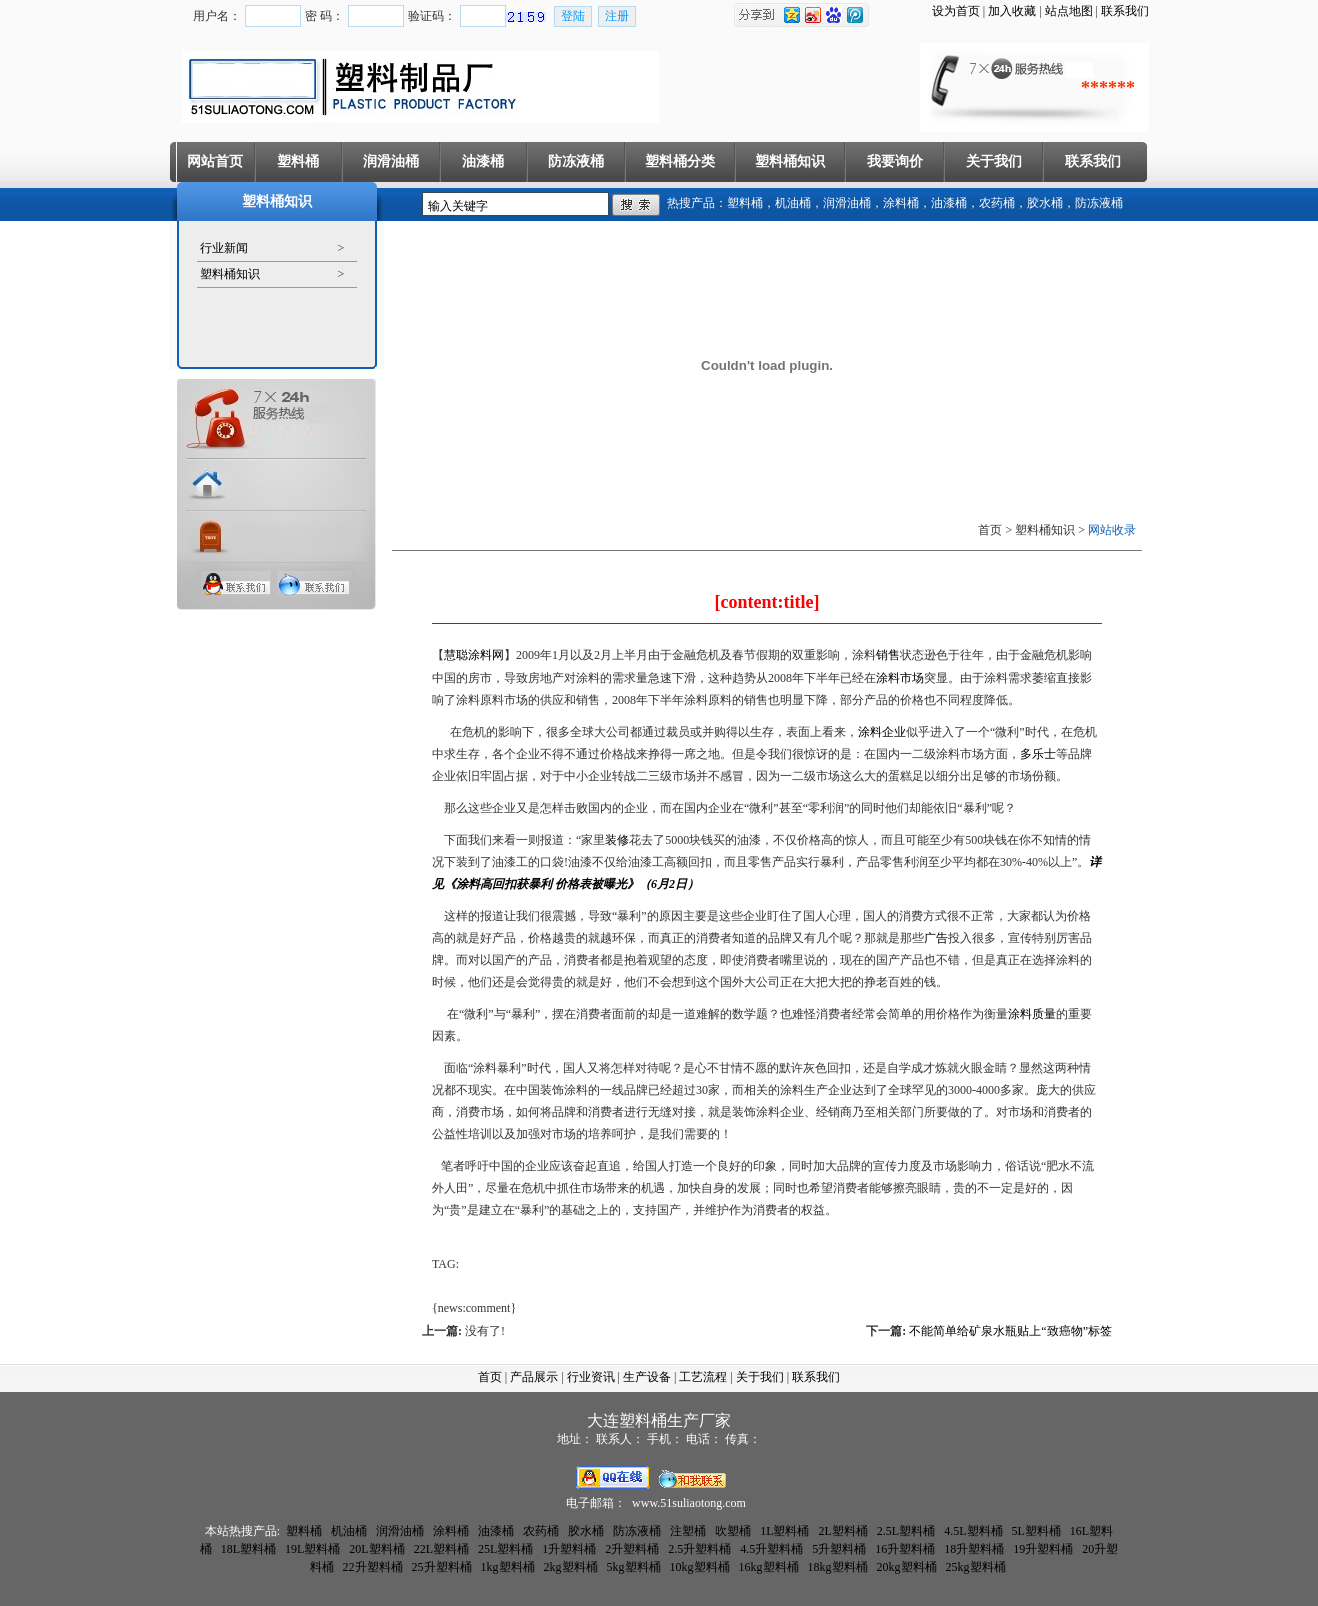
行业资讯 (591, 1377)
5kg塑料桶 (634, 1567)
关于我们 (994, 161)
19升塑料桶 (1043, 1549)
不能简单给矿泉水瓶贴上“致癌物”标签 (1010, 1331)
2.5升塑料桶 (699, 1549)
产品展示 (534, 1377)
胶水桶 (1045, 203)
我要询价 (895, 161)
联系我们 (1125, 11)
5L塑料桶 (1036, 1531)
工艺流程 (703, 1377)
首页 (490, 1377)
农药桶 (997, 203)
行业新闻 (224, 248)
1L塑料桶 (784, 1531)
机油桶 (793, 203)
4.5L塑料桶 (973, 1531)
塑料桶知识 (790, 161)
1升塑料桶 (569, 1549)
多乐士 (1038, 754)
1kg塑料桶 (508, 1567)
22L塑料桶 (441, 1549)
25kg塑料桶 (976, 1567)
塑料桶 (298, 161)
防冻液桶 (576, 161)
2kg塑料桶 (571, 1567)
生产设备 (647, 1377)
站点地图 (1069, 11)
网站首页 (215, 161)
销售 (888, 655)
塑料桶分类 (680, 161)
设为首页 (956, 11)
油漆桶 (483, 161)
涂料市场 (900, 678)
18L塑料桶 (248, 1549)
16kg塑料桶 (769, 1567)
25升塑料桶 (442, 1567)
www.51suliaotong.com (689, 1503)
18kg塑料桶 (838, 1567)
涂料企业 (882, 732)
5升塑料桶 (839, 1549)
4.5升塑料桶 (771, 1549)
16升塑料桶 (905, 1549)
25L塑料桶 (505, 1549)
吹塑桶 (733, 1531)
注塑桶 (688, 1531)
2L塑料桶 (842, 1531)
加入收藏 (1012, 11)
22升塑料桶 (373, 1567)
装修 (617, 840)
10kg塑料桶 (700, 1567)
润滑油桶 (391, 161)
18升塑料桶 (974, 1549)
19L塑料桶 (312, 1549)
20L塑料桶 (376, 1549)
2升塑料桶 (632, 1549)
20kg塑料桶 (907, 1567)
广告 (936, 938)
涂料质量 (1032, 1014)
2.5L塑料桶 (906, 1531)
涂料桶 (901, 203)
